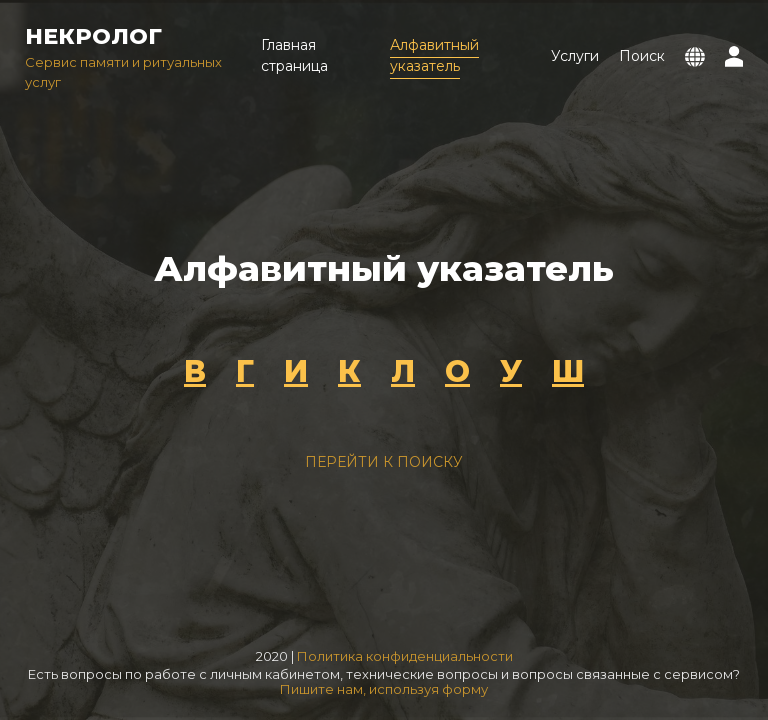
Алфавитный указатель (434, 55)
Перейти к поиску (384, 462)
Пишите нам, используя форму (384, 689)
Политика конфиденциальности (405, 656)
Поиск (642, 56)
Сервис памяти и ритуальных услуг (133, 55)
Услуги (575, 56)
